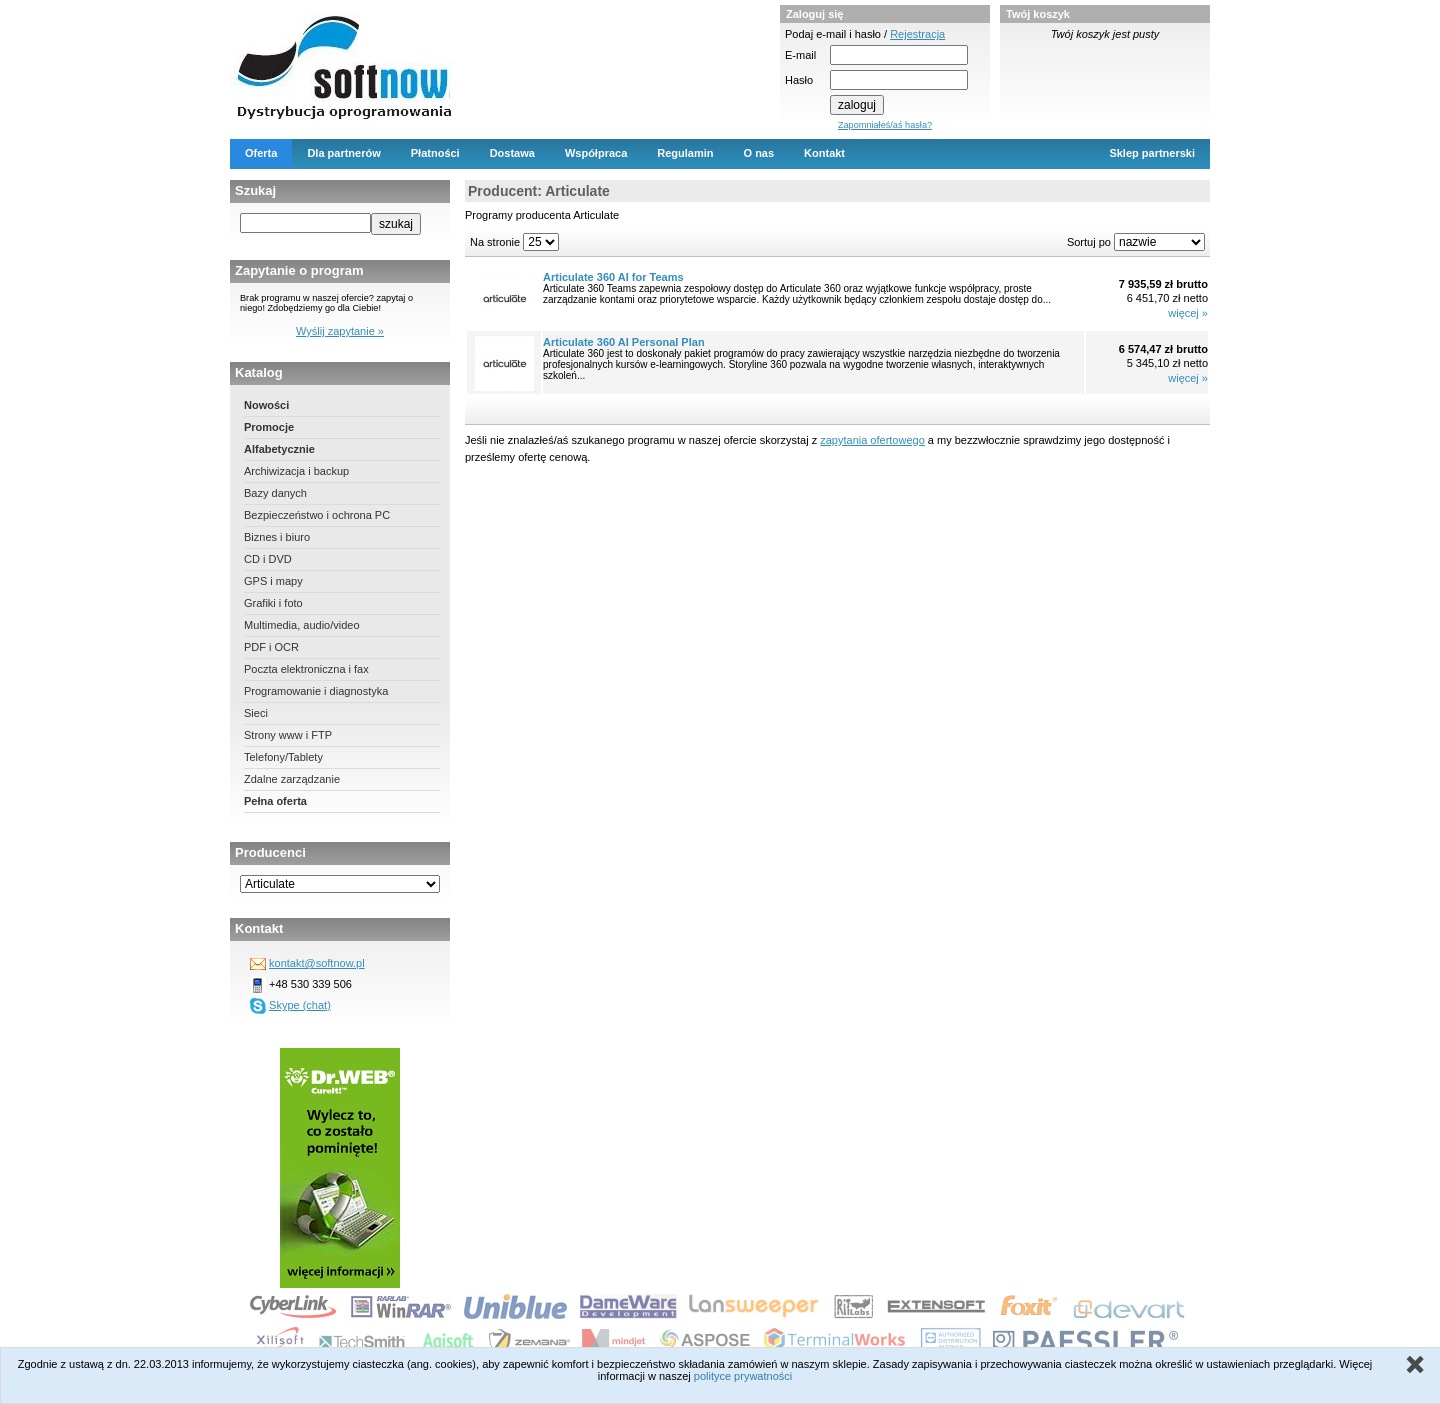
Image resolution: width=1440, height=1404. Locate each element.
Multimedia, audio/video (302, 625)
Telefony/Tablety (283, 757)
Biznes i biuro (277, 537)
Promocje (269, 427)
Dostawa (512, 153)
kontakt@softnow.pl (317, 963)
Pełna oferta (275, 801)
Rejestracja (917, 34)
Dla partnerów (343, 153)
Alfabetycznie (279, 449)
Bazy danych (275, 493)
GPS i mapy (273, 581)
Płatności (435, 153)
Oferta (261, 153)
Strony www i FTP (288, 735)
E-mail (800, 55)
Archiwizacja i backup (296, 471)
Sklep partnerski (1152, 153)
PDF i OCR (271, 647)
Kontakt (824, 153)
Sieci (256, 713)
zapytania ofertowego (872, 440)
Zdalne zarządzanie (292, 779)
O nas (759, 153)
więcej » (1188, 313)
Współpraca (596, 153)
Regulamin (685, 153)
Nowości (266, 405)
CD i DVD (268, 559)
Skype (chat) (300, 1005)
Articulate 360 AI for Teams (613, 277)
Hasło (799, 80)
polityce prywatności (743, 1376)
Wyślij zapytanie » (340, 331)
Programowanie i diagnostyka (316, 691)
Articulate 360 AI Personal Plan (624, 342)
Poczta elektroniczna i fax (306, 669)
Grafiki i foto (273, 603)
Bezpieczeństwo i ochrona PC (317, 515)
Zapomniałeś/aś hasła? (885, 125)
